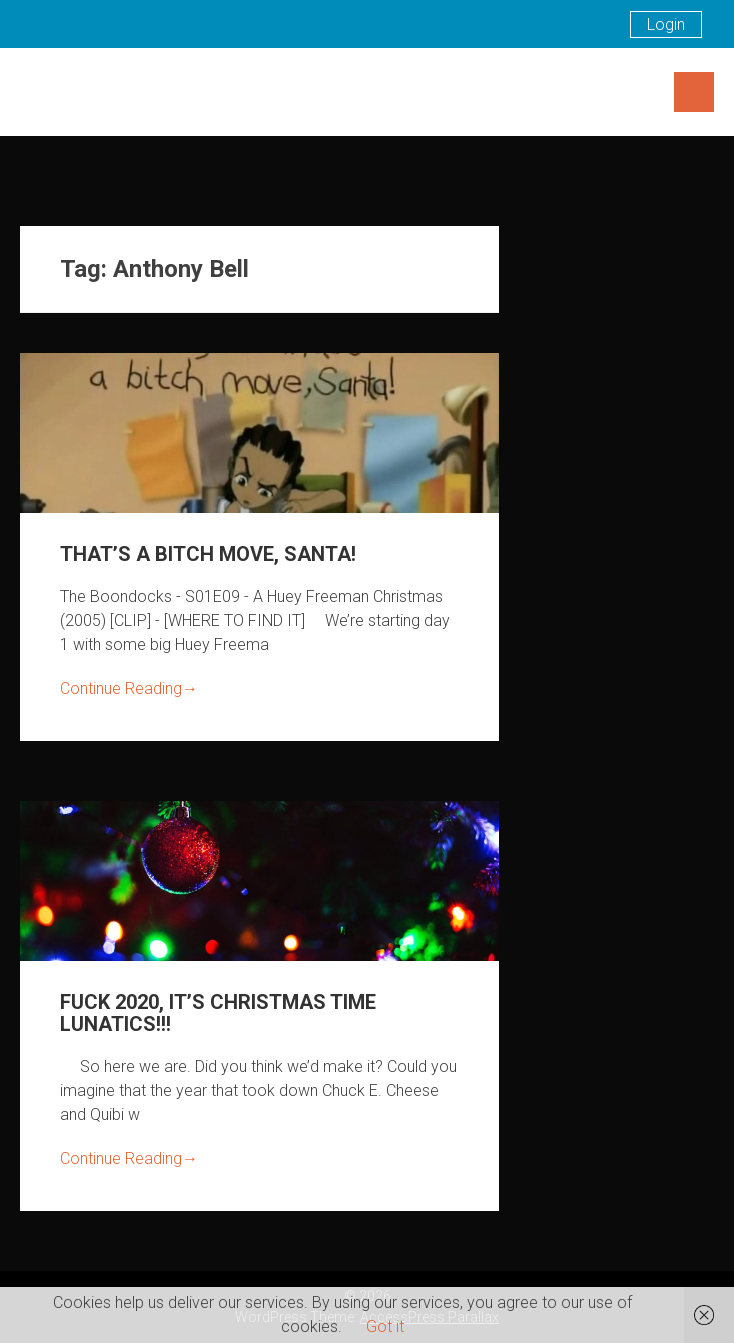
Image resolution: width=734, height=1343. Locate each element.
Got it (385, 1326)
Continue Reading (129, 688)
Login (666, 24)
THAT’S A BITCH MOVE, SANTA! (208, 554)
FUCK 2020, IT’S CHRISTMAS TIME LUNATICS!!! (218, 1013)
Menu (694, 92)
